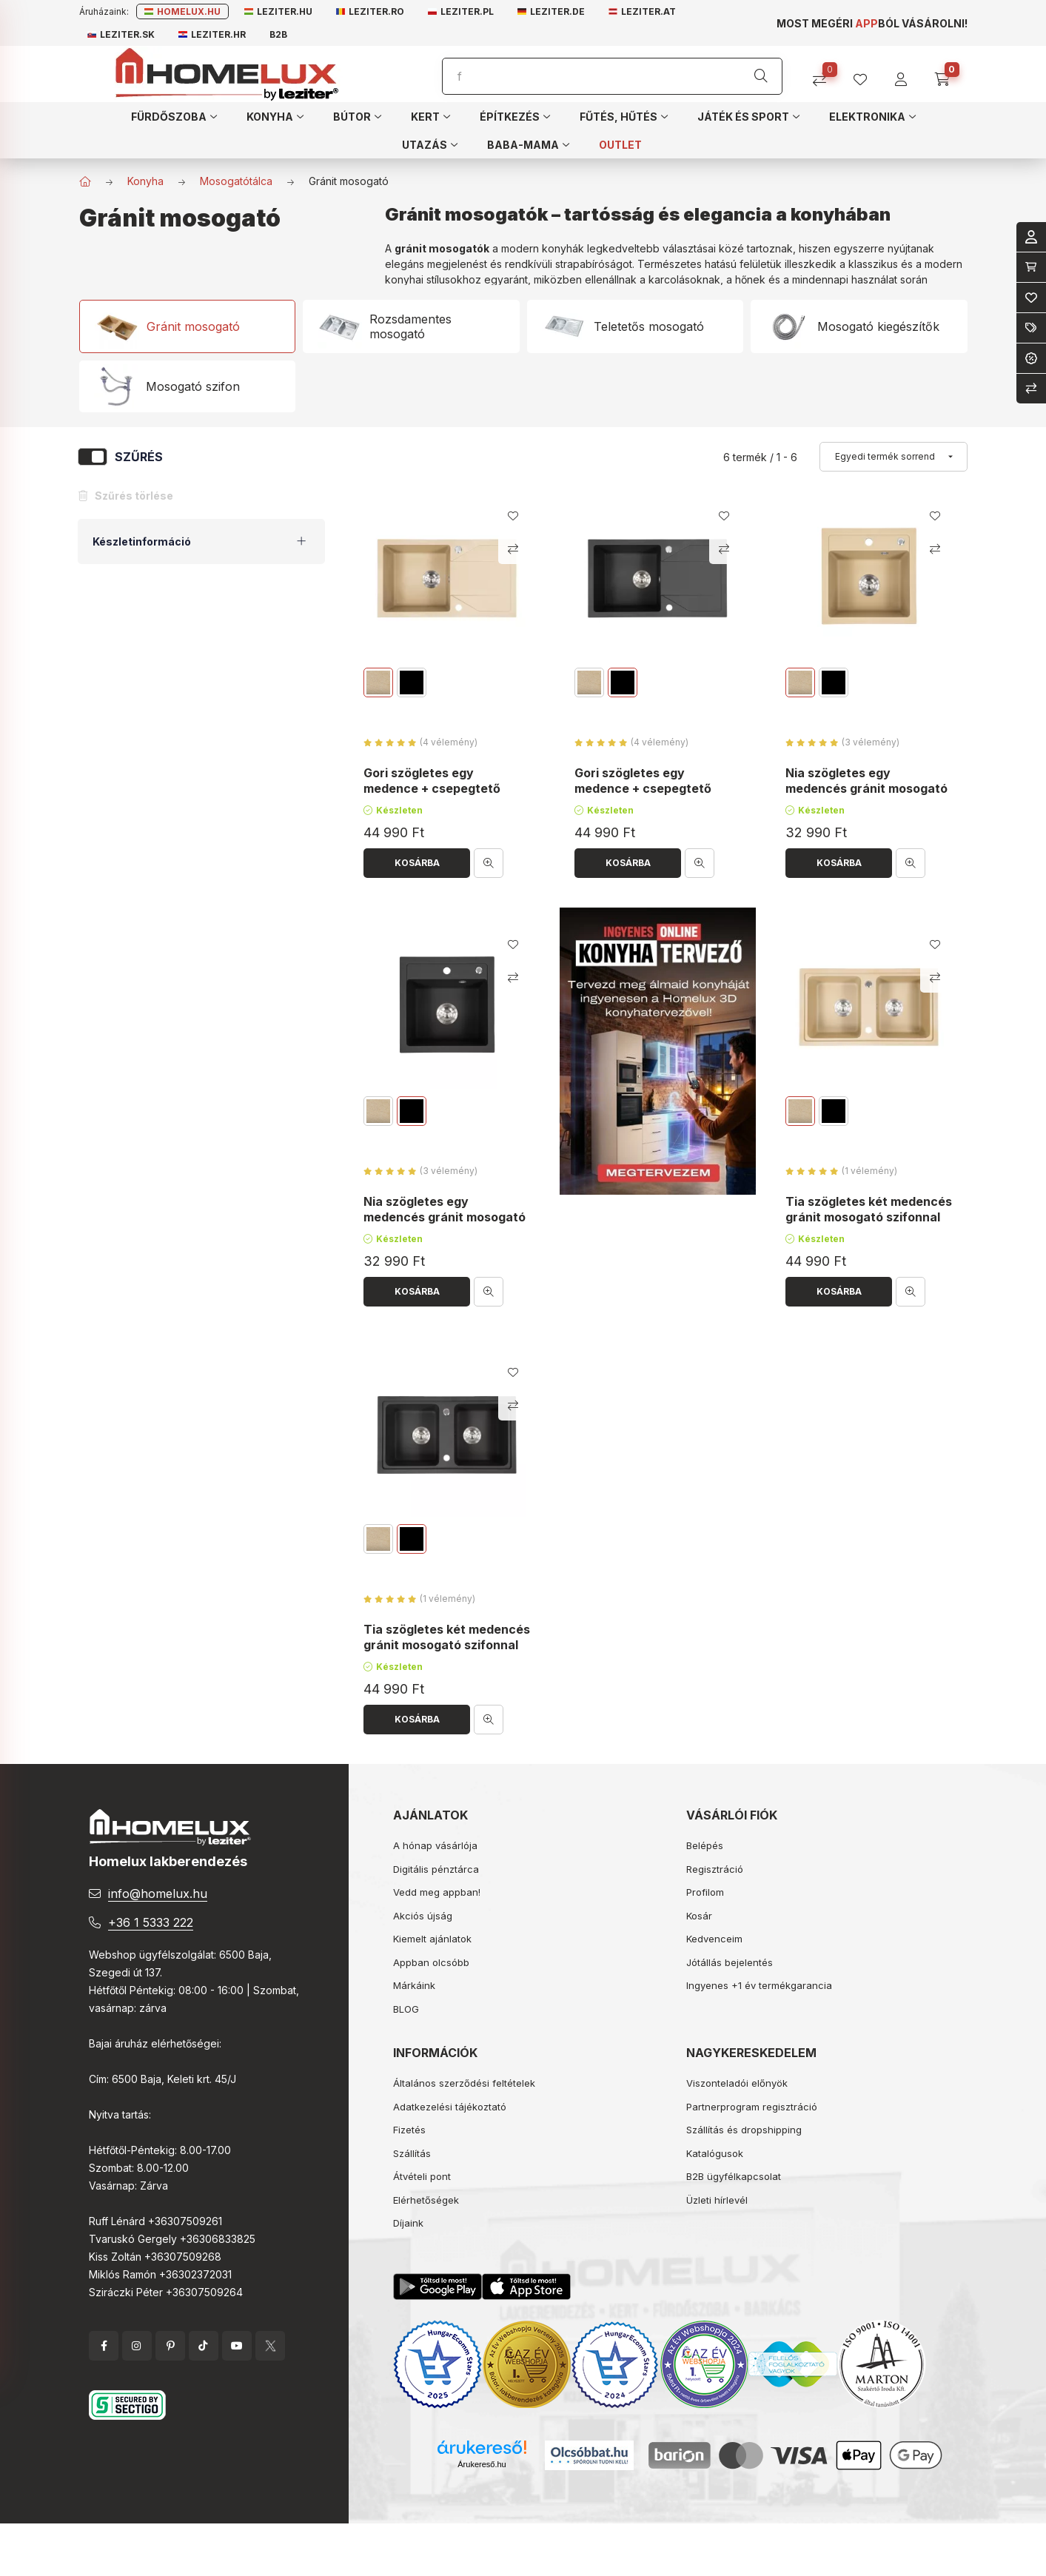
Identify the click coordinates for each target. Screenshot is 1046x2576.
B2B (278, 34)
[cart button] (947, 74)
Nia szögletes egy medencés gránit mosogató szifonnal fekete (444, 1217)
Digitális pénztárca (436, 1869)
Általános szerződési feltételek (464, 2083)
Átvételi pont (422, 2176)
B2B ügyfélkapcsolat (733, 2176)
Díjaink (408, 2223)
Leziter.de (551, 11)
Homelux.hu (182, 11)
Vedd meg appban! (436, 1892)
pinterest (170, 2346)
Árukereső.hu (481, 2464)
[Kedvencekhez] (513, 516)
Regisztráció (714, 1869)
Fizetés (409, 2130)
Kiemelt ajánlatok (432, 1939)
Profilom (705, 1892)
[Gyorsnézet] (488, 863)
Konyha (145, 181)
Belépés (704, 1845)
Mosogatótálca (236, 181)
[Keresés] (761, 76)
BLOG (406, 2009)
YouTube (237, 2346)
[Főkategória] (85, 181)
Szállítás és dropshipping (744, 2130)
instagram (137, 2346)
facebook (103, 2346)
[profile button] (866, 74)
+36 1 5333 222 (150, 1922)
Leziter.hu (278, 11)
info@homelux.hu (157, 1893)
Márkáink (414, 1985)
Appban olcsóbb (431, 1962)
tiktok (203, 2346)
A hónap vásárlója (435, 1845)
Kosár (699, 1916)
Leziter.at (642, 11)
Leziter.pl (461, 11)
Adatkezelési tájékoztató (449, 2107)
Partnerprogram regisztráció (751, 2107)
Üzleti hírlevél (717, 2200)
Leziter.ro (370, 11)
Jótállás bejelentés (729, 1962)
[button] (174, 116)
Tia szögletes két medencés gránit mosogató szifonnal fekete (446, 1645)
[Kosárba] (416, 863)
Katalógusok (714, 2153)
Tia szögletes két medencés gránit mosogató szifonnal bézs (868, 1217)
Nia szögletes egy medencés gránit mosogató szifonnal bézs (866, 789)
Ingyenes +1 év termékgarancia (759, 1985)
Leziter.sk (121, 34)
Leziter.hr (212, 34)
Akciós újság (422, 1916)
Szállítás (412, 2153)
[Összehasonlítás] (825, 74)
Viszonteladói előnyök (737, 2083)
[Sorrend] (893, 457)
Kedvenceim (714, 1939)
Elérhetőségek (426, 2200)
